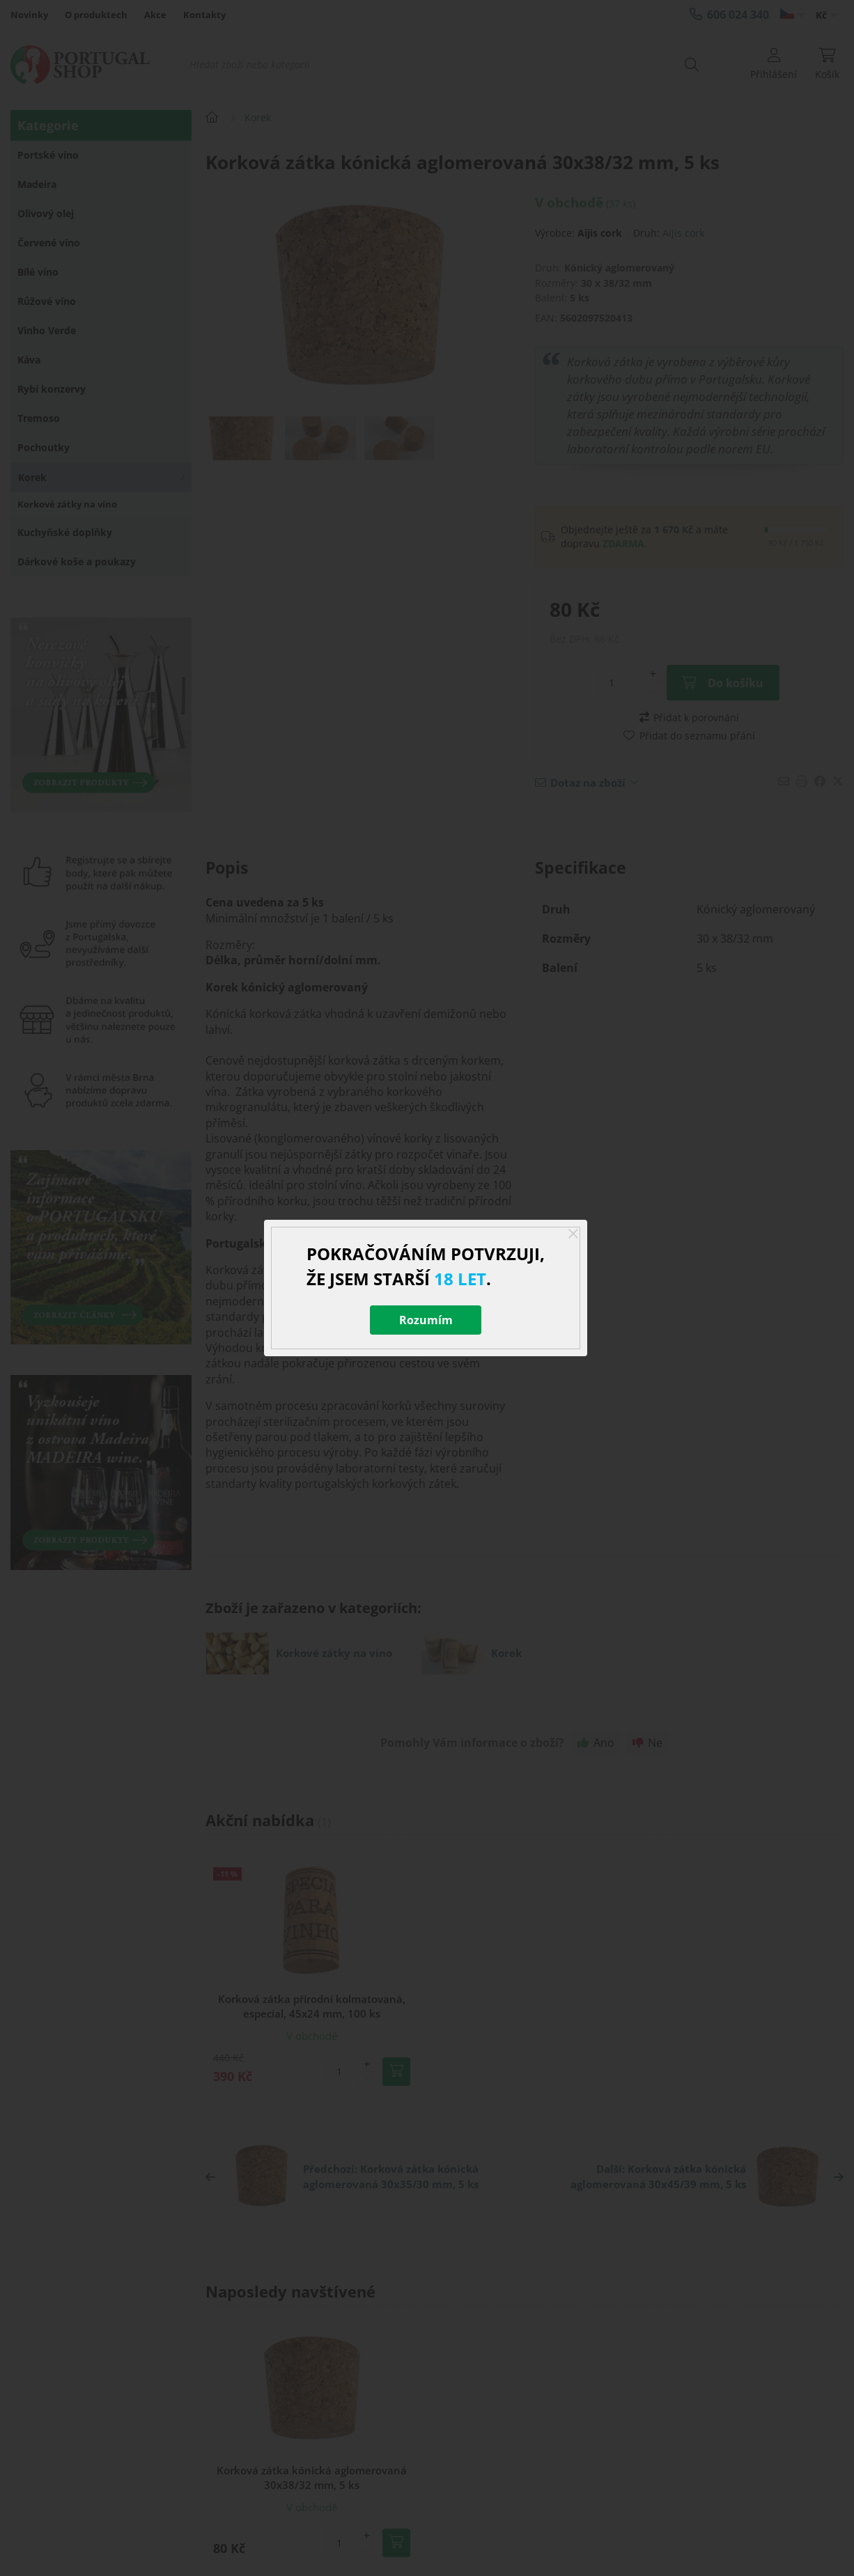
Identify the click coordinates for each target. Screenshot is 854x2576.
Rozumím (426, 1320)
